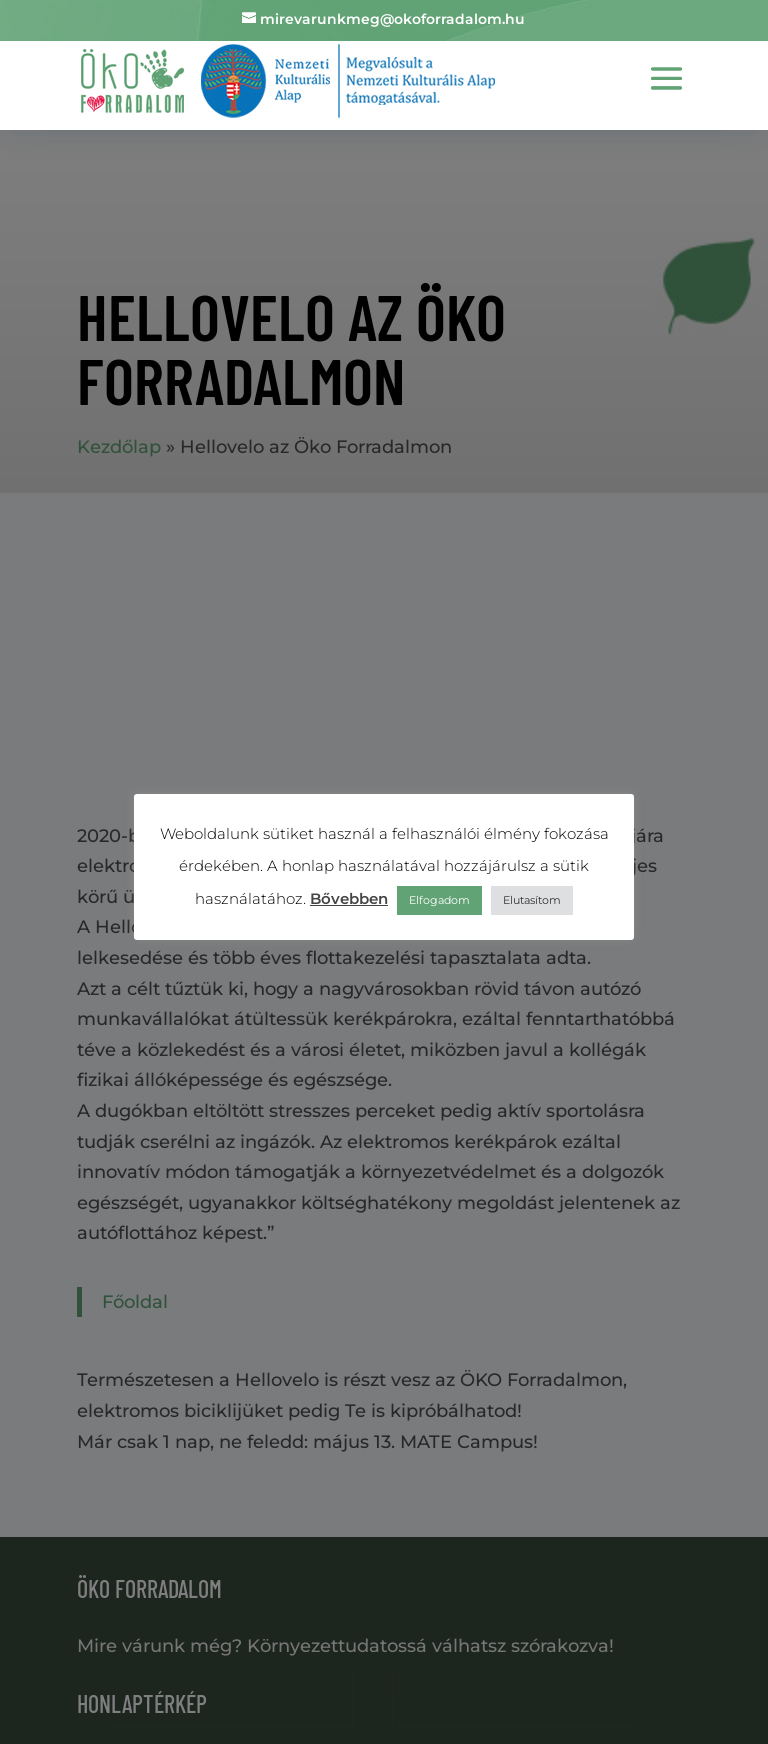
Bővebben (349, 898)
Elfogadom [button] (439, 900)
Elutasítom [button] (532, 900)
